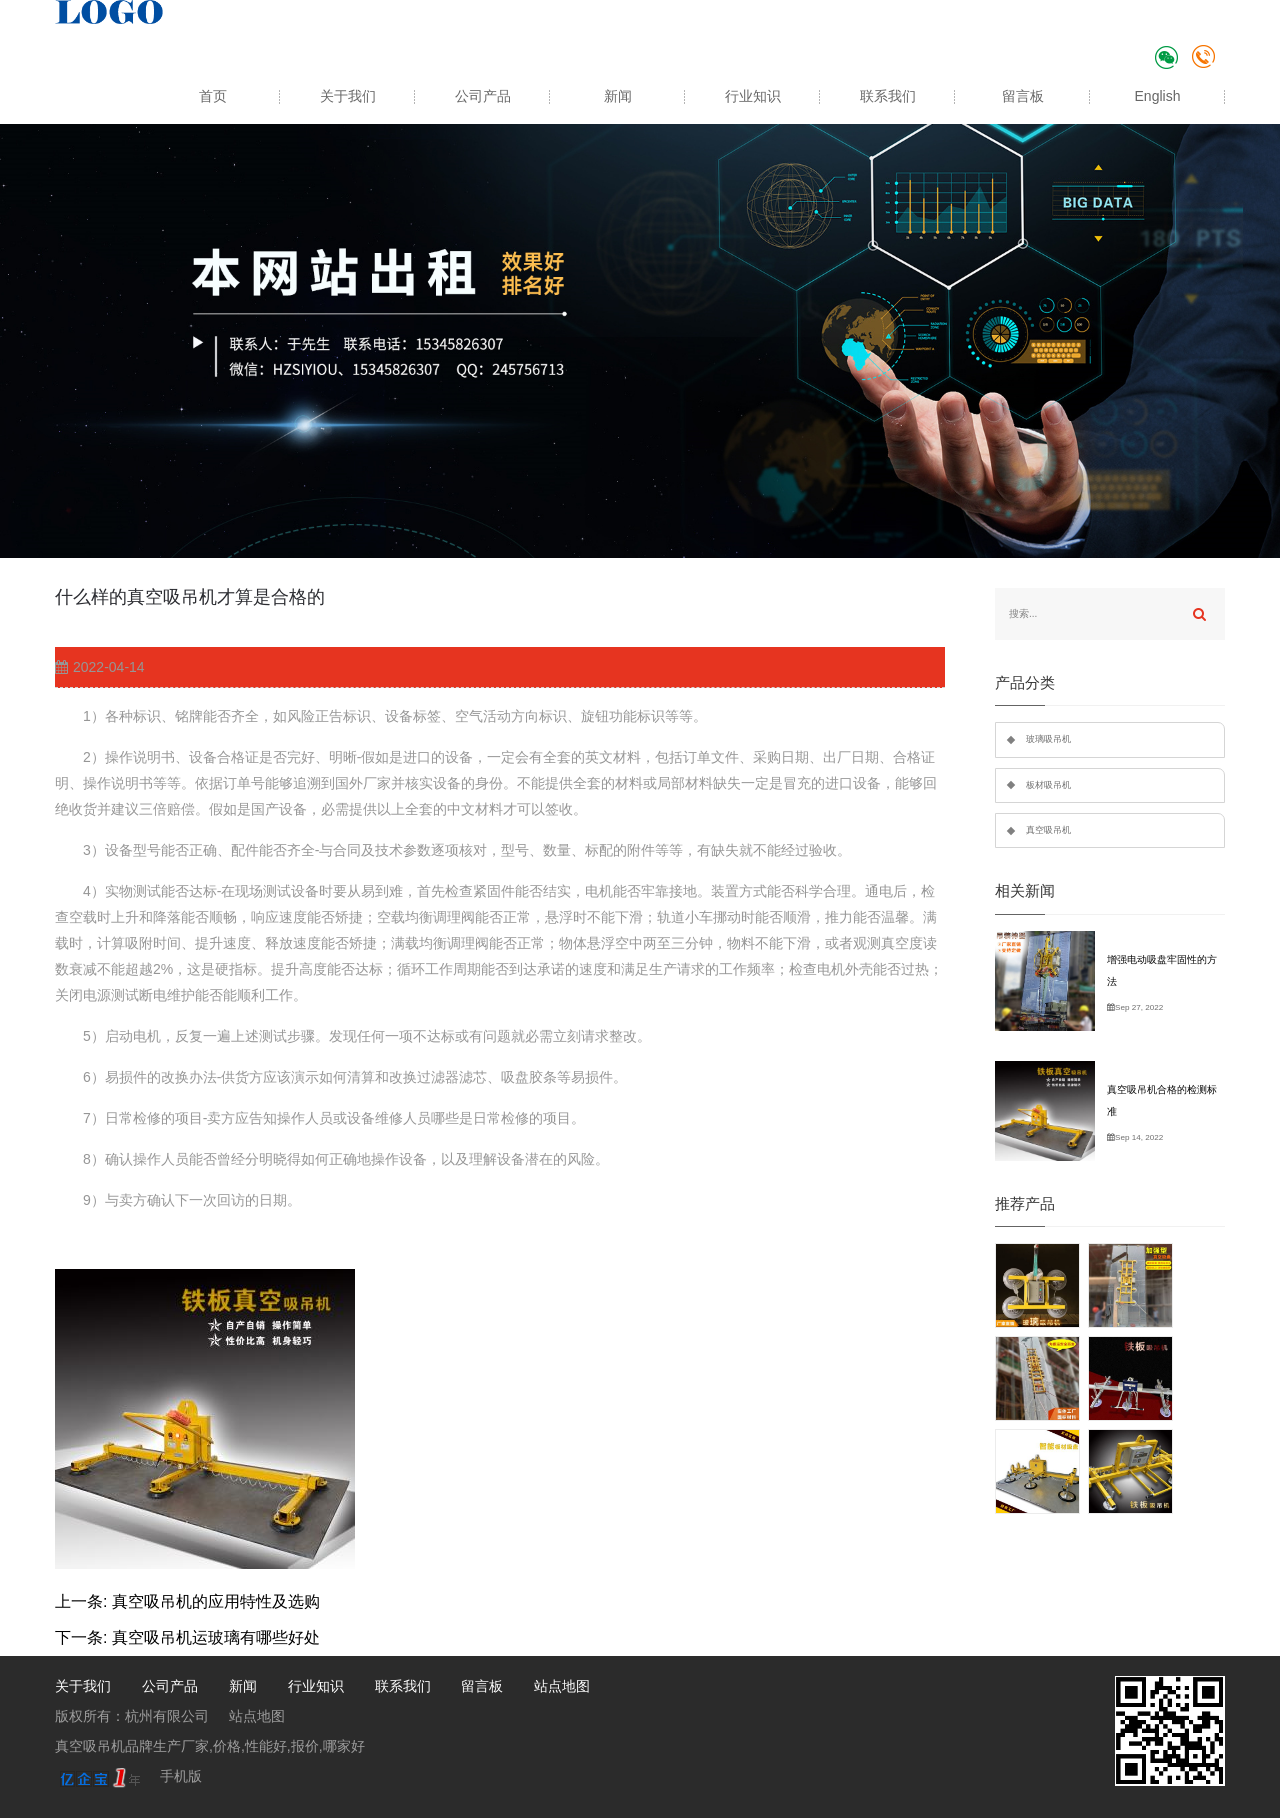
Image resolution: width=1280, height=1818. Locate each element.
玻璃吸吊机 (1048, 739)
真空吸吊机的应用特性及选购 (216, 1601)
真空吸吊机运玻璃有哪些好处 (216, 1637)
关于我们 (348, 96)
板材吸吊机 (1048, 785)
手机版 (181, 1776)
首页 (213, 96)
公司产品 (483, 96)
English (1158, 96)
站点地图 (562, 1686)
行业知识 (753, 96)
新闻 (618, 96)
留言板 (1023, 96)
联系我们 (888, 96)
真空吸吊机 (1048, 830)
